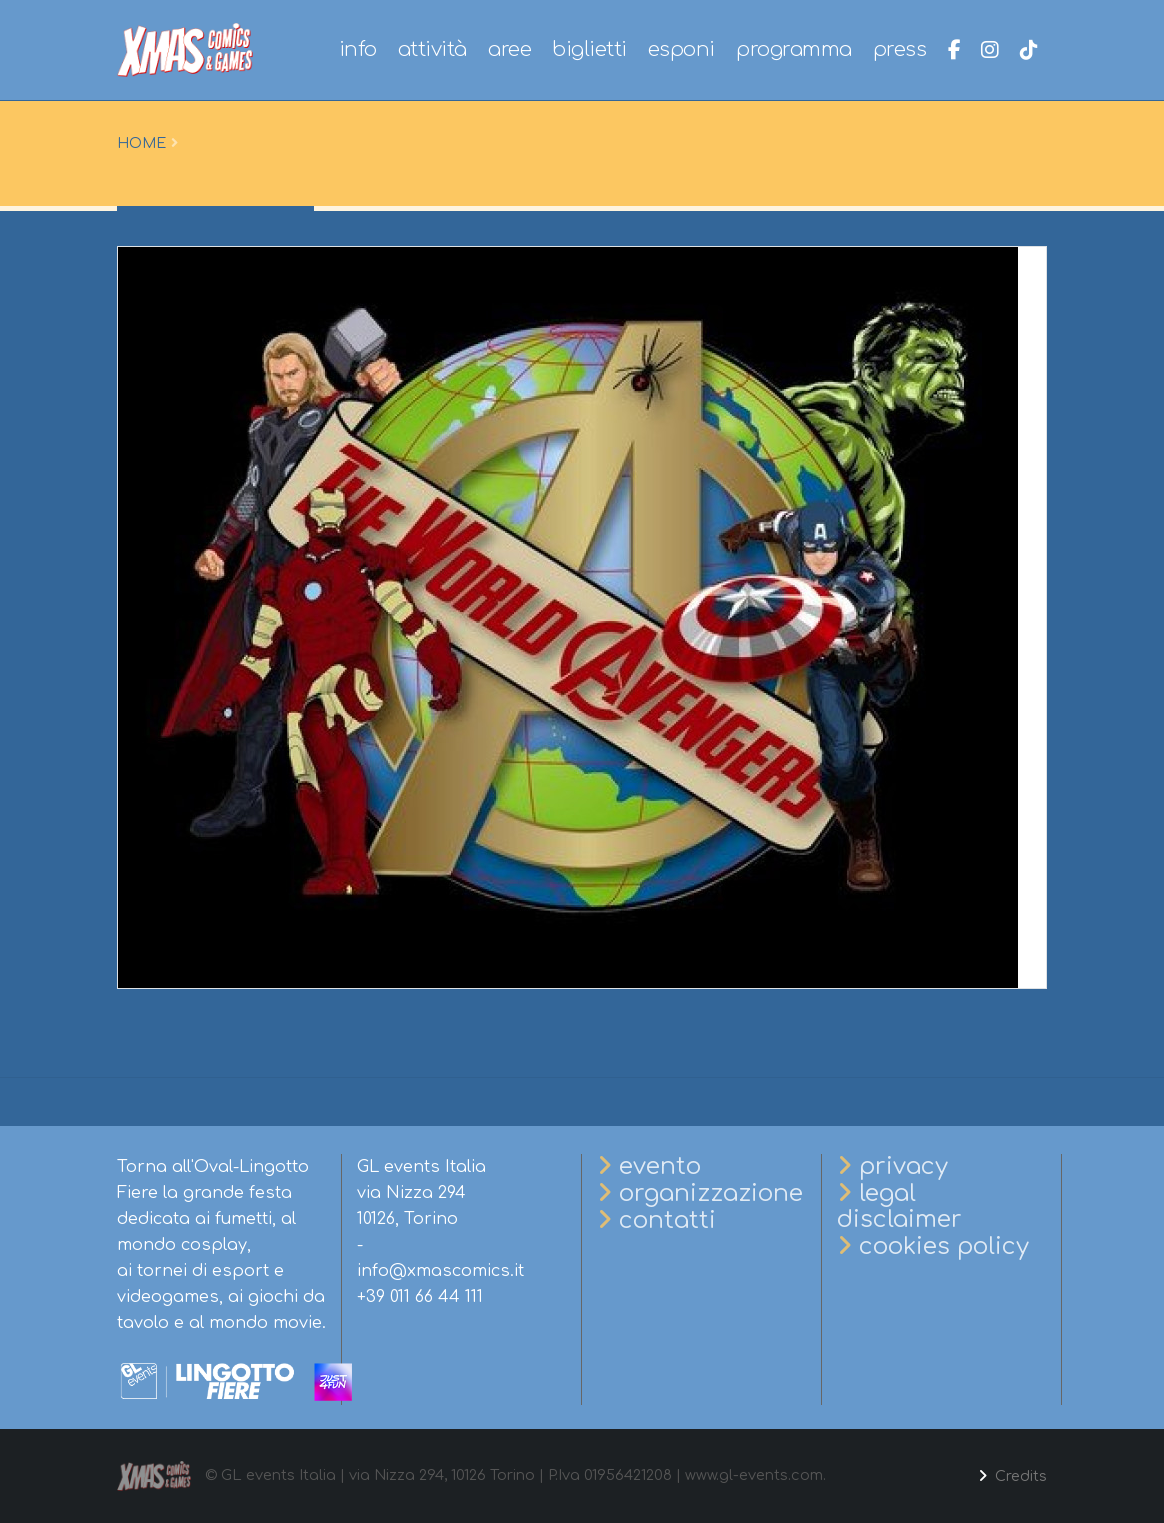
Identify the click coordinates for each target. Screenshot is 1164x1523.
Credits (1019, 1476)
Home (141, 143)
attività (432, 49)
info (358, 49)
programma (794, 49)
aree (509, 49)
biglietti (589, 49)
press (900, 49)
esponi (681, 49)
